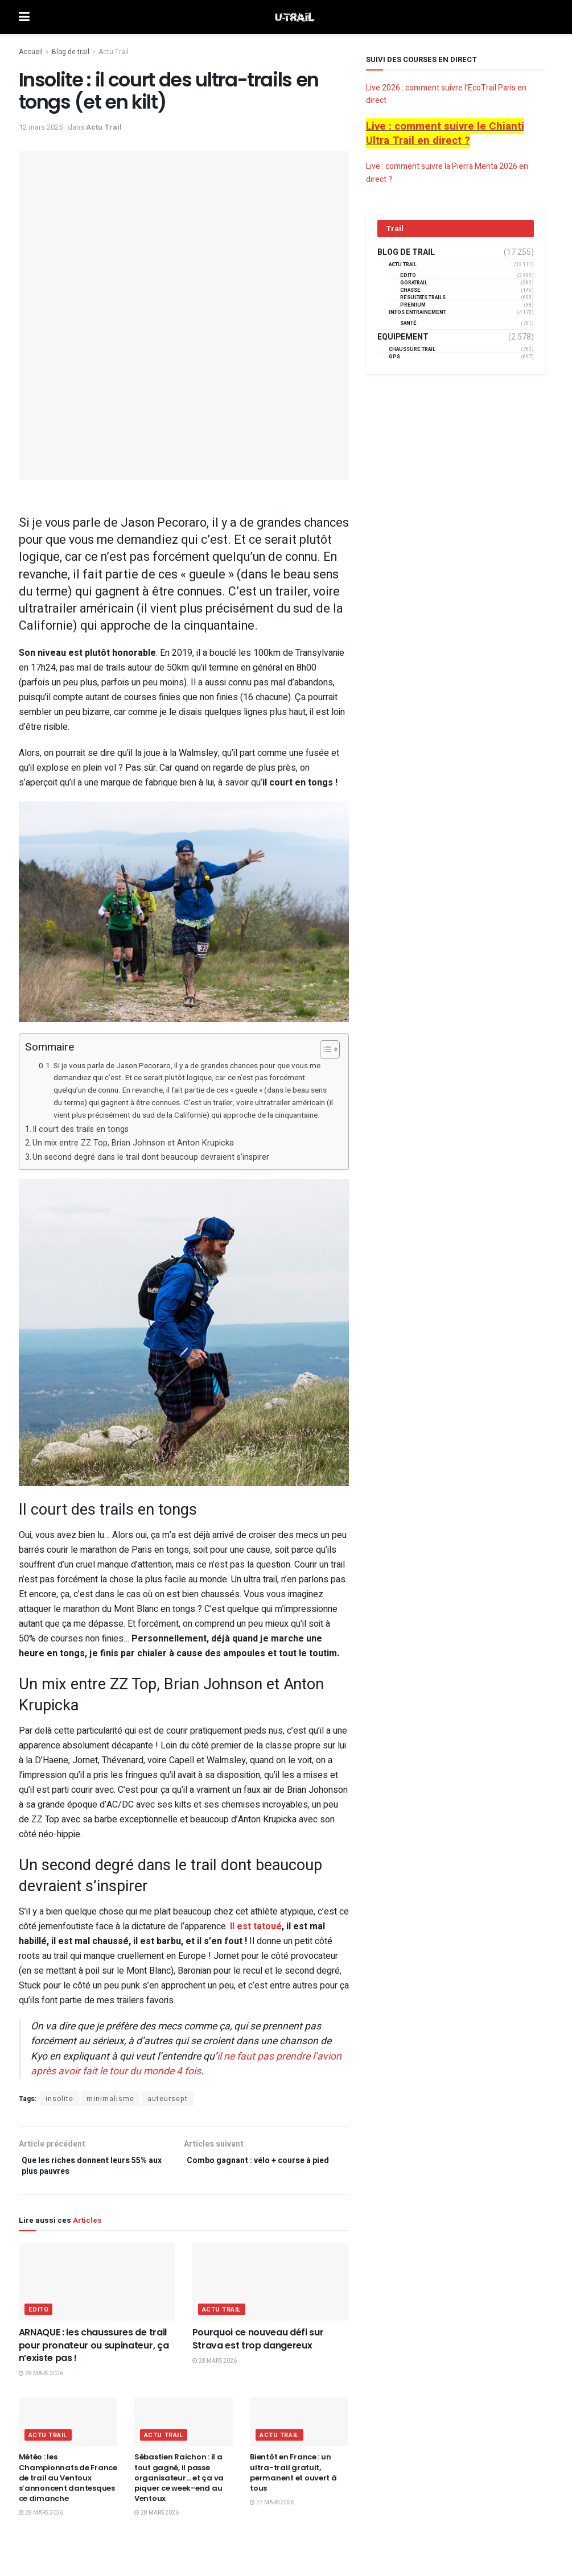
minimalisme (110, 2099)
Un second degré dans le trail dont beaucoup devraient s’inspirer (150, 1157)
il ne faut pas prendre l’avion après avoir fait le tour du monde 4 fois (186, 2063)
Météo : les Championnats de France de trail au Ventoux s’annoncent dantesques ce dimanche (68, 2483)
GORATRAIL (413, 283)
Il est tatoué (256, 1926)
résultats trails (423, 297)
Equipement (403, 337)
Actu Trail (113, 52)
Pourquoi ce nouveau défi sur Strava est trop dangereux (258, 2343)
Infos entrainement (417, 312)
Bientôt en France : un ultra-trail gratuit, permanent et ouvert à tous (293, 2478)
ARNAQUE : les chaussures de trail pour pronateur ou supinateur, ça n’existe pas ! (94, 2350)
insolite (59, 2099)
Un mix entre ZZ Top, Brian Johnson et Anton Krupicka (133, 1143)
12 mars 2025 (41, 127)
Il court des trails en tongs (80, 1129)
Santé (408, 323)
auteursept (167, 2099)
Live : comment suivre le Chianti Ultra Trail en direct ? (445, 133)
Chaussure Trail (412, 349)
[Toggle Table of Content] (324, 1049)
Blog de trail (70, 52)
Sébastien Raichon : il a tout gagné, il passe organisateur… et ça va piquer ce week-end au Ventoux (179, 2483)
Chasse (410, 290)
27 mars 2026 (272, 2508)
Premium (413, 305)
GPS (394, 356)
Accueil (31, 52)
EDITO (38, 2314)
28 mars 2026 (41, 2379)
